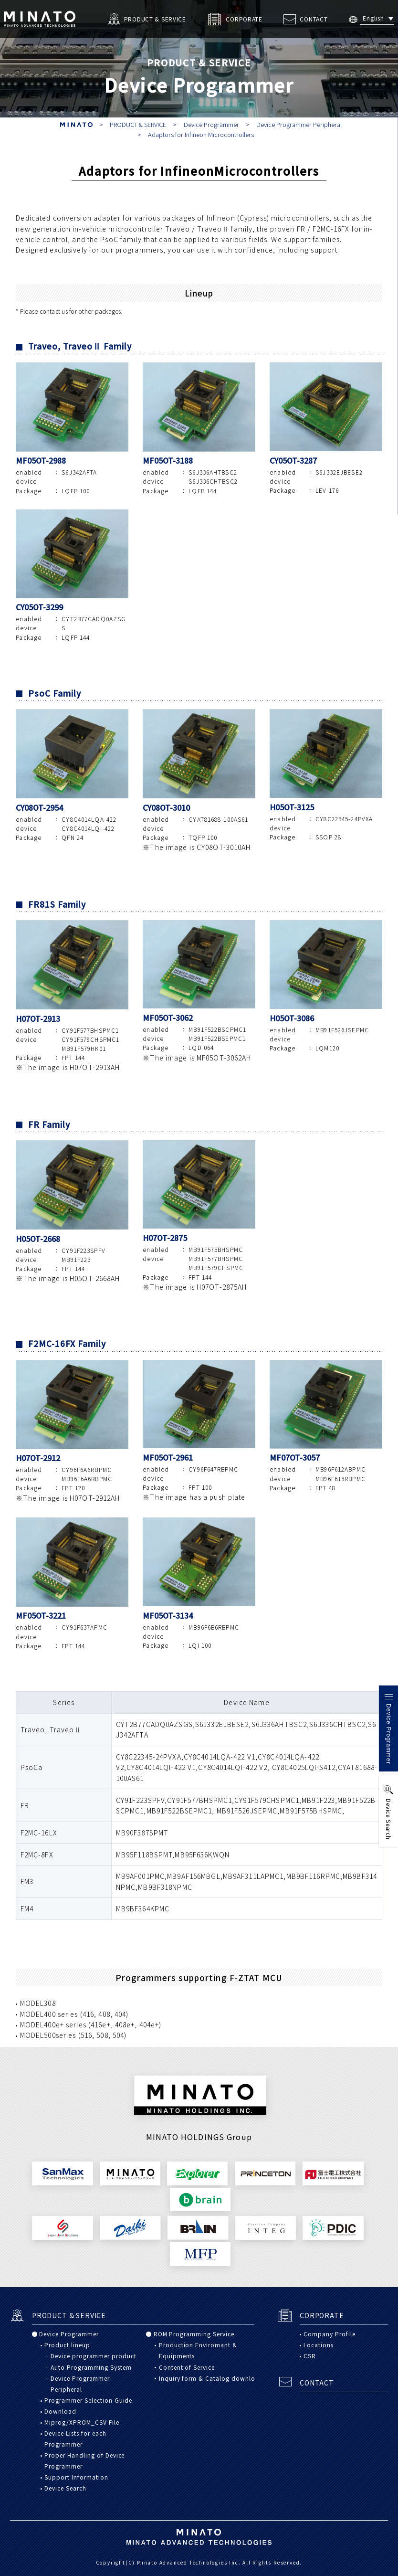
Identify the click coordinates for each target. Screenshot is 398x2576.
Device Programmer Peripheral (299, 124)
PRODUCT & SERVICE (138, 124)
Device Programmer (211, 124)
